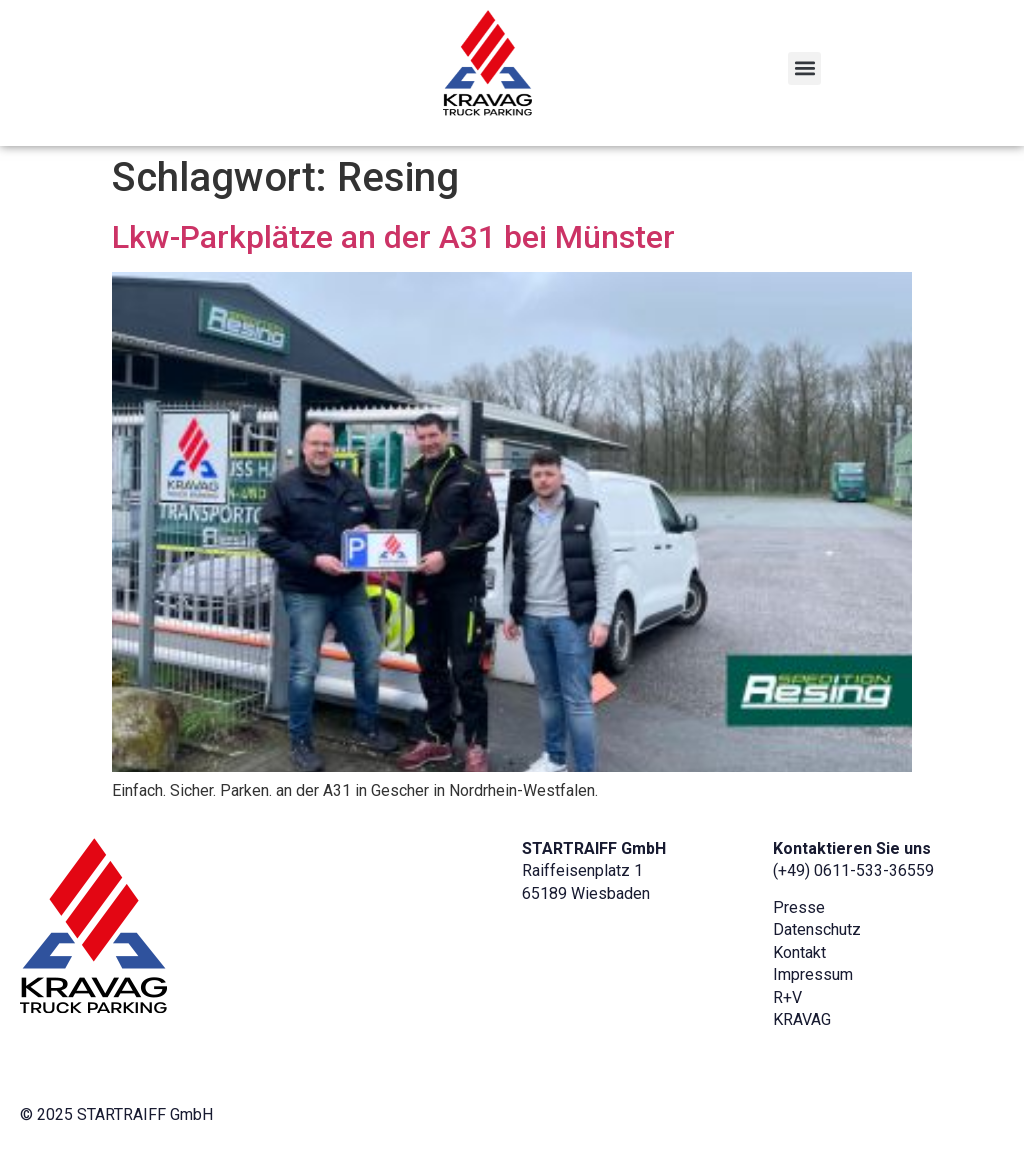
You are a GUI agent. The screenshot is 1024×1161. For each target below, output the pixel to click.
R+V (787, 997)
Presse (799, 907)
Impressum (813, 974)
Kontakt (799, 952)
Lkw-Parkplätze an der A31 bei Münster (393, 237)
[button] (804, 68)
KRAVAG (802, 1019)
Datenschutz (817, 929)
